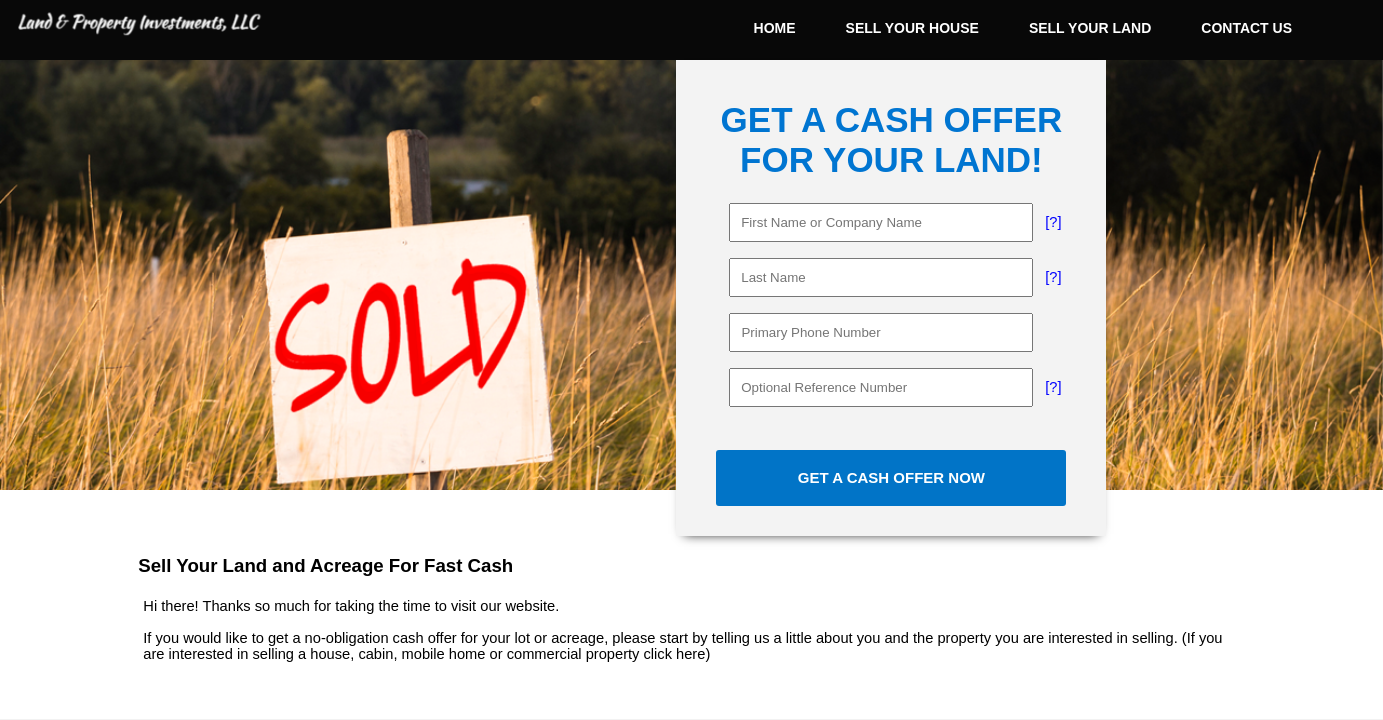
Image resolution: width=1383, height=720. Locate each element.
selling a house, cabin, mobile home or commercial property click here (478, 654)
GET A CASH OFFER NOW (891, 477)
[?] (1053, 222)
